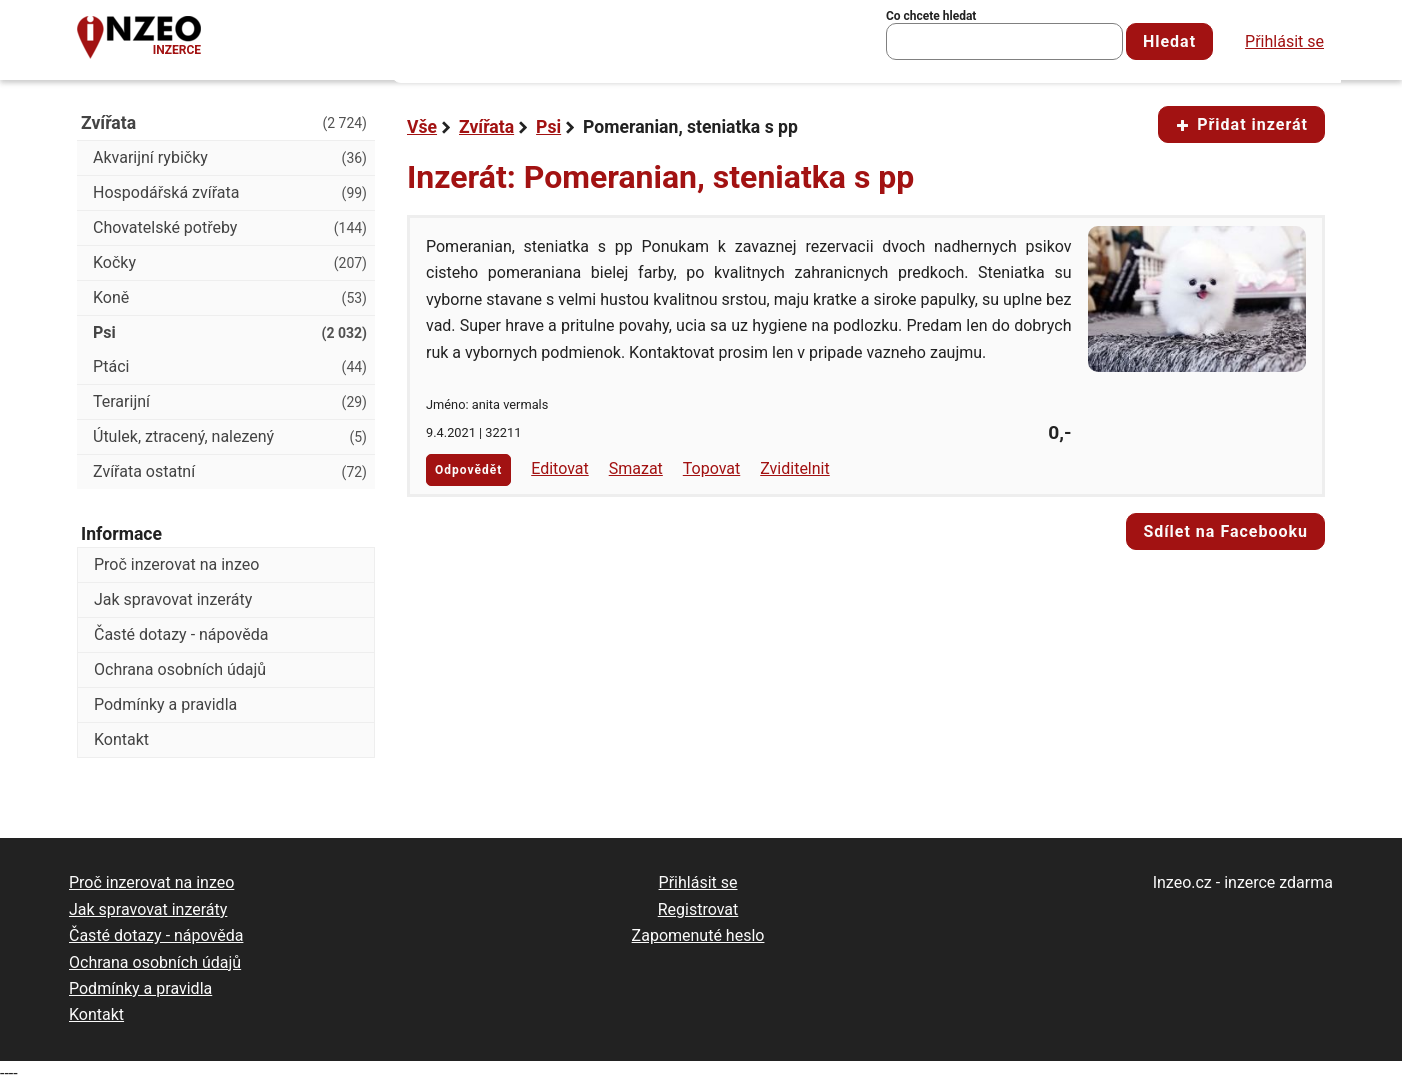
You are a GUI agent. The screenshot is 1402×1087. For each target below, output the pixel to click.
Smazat (636, 468)
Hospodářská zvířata (230, 193)
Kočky (230, 263)
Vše (422, 127)
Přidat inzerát (1241, 124)
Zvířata (486, 127)
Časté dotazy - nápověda (181, 634)
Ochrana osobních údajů (180, 669)
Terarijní (230, 402)
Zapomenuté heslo (698, 935)
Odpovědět (468, 470)
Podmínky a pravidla (165, 704)
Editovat (560, 468)
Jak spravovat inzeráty (173, 599)
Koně (230, 298)
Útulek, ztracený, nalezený (230, 437)
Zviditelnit (795, 468)
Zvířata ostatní (230, 472)
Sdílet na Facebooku (1225, 531)
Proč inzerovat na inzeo (176, 564)
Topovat (711, 468)
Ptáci (230, 367)
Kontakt (121, 739)
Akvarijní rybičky (230, 158)
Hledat (1169, 41)
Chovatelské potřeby (230, 228)
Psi (548, 127)
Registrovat (698, 909)
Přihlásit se (1284, 41)
